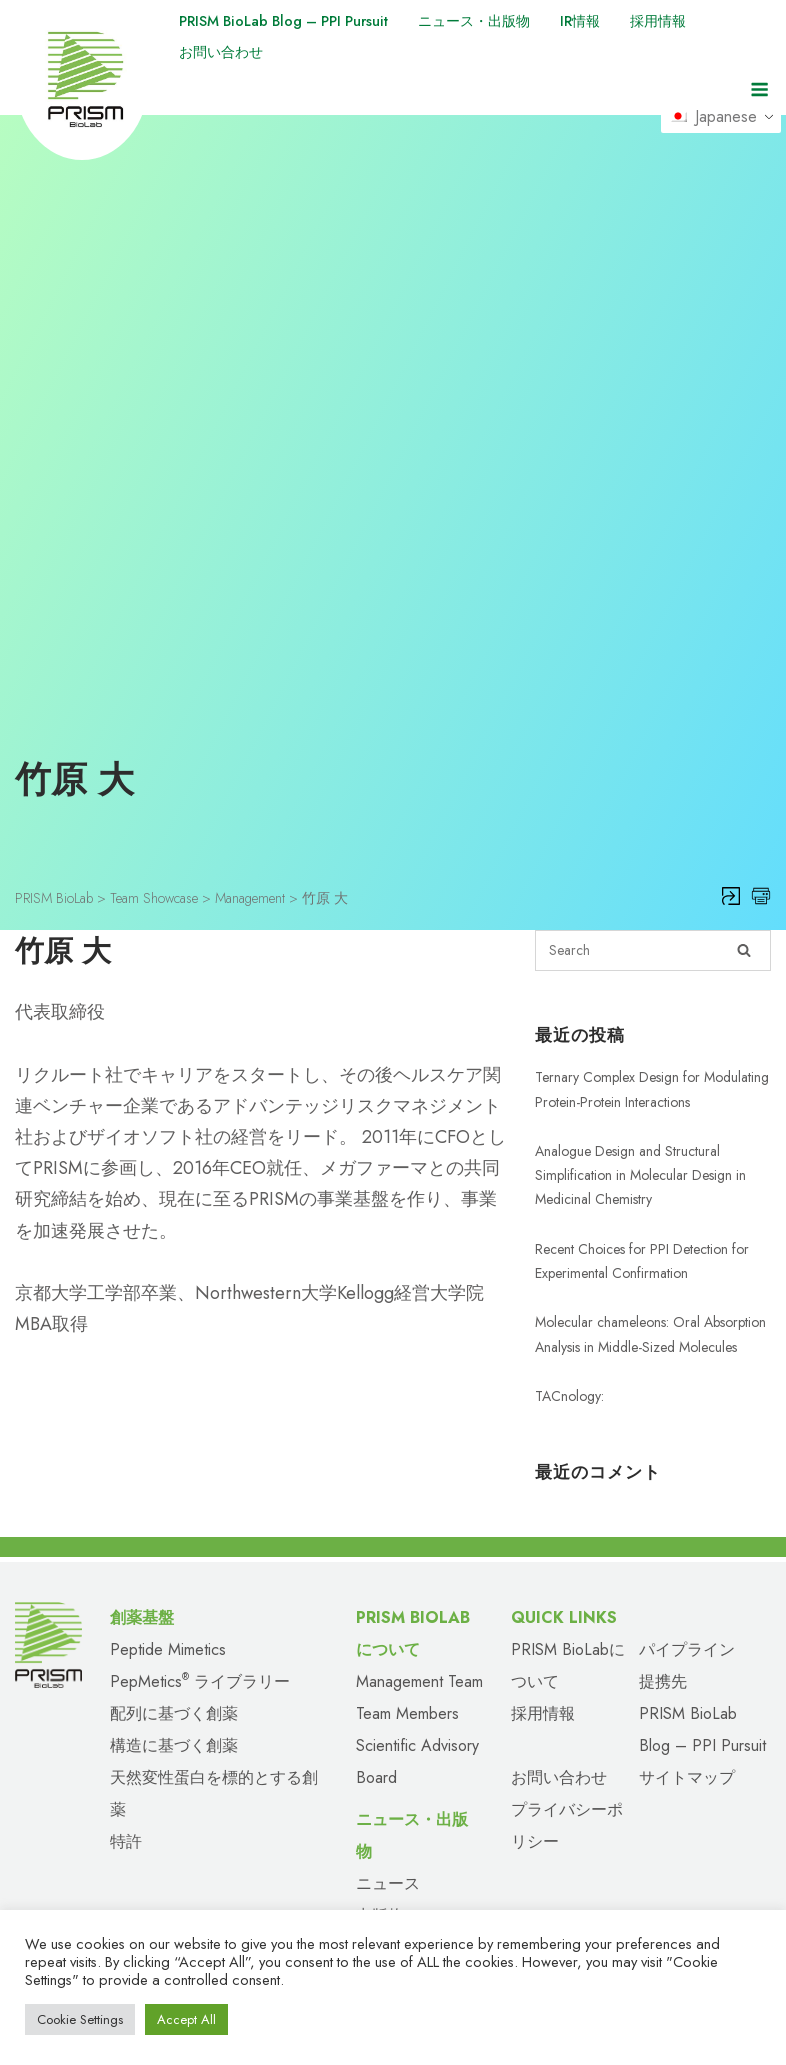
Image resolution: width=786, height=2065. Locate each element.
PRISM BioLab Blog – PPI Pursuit (297, 20)
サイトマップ (687, 1743)
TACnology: (569, 1361)
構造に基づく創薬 (174, 1711)
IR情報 (625, 20)
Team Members (407, 1679)
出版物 (380, 1881)
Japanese (720, 120)
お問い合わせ (227, 51)
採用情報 (710, 20)
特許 (126, 1807)
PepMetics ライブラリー (200, 1647)
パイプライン (687, 1615)
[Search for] (653, 916)
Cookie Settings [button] (80, 2019)
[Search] (744, 916)
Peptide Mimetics (168, 1615)
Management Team (419, 1647)
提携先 (663, 1647)
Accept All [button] (186, 2019)
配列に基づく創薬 (174, 1679)
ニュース (388, 1849)
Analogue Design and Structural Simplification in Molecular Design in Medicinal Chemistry (640, 1140)
